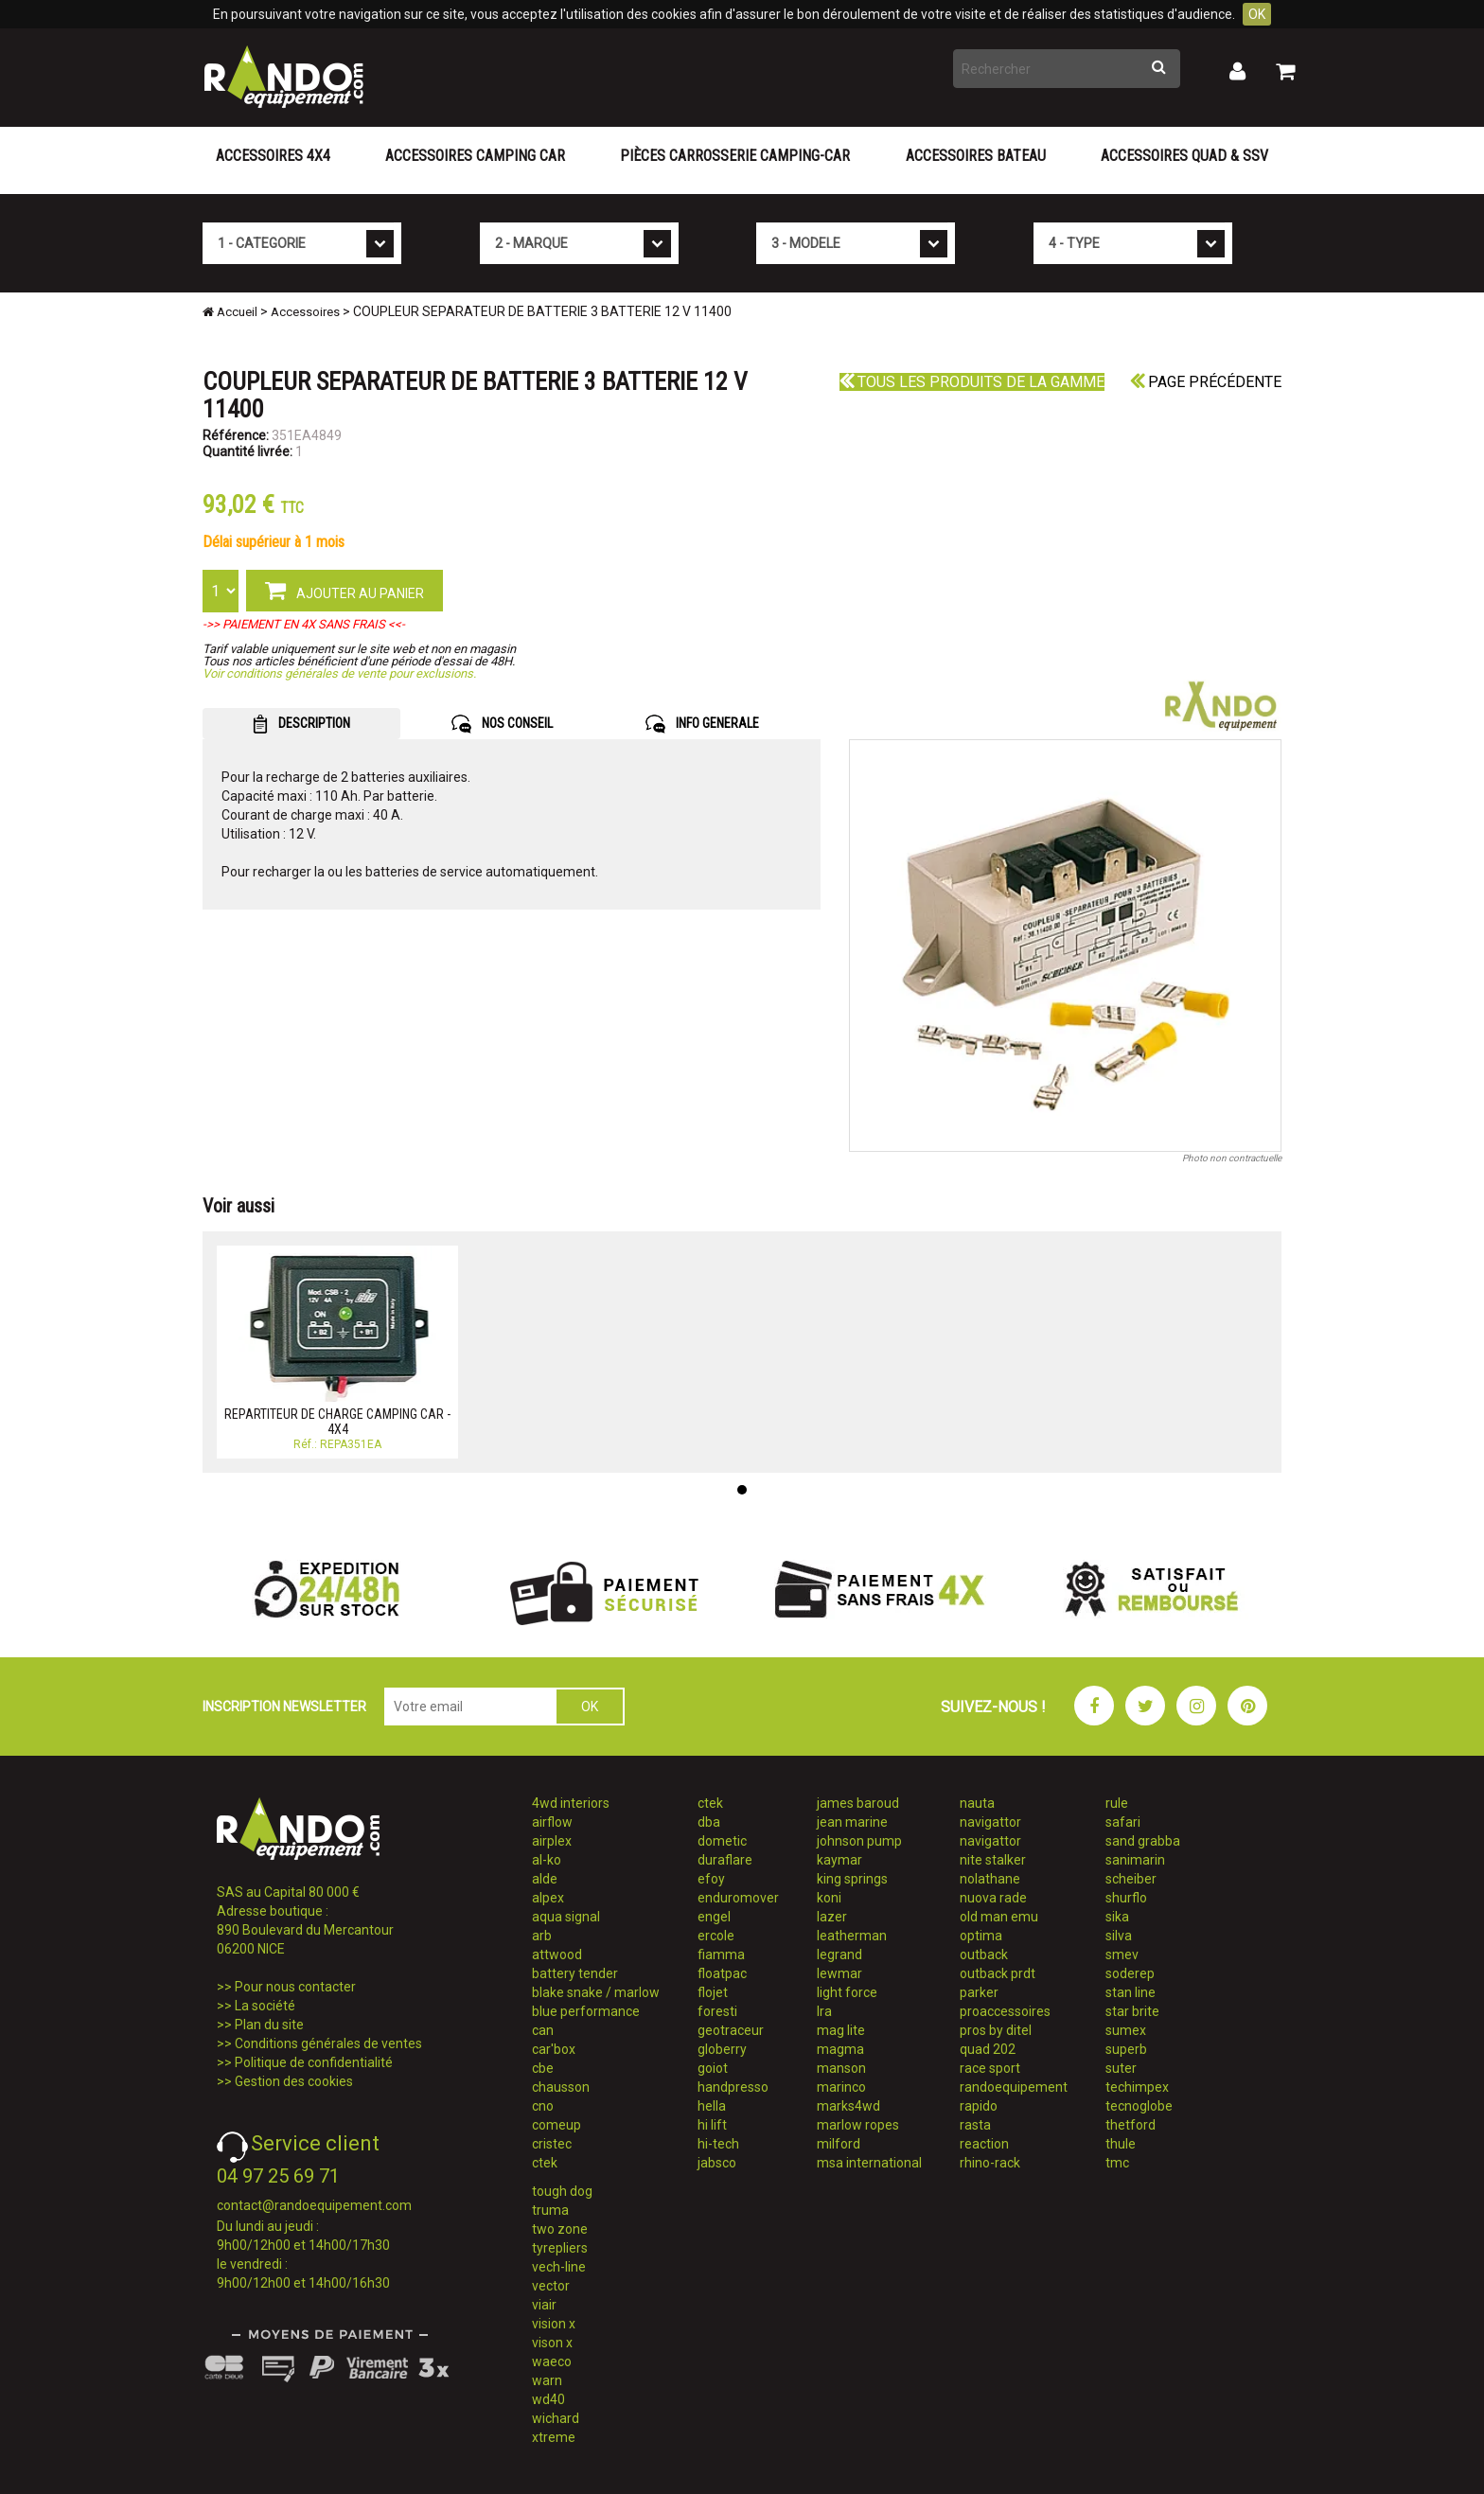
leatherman (852, 1935)
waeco (552, 2361)
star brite (1132, 2011)
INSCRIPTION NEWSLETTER (284, 1706)
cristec (552, 2143)
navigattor (990, 1822)
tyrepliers (560, 2247)
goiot (713, 2068)
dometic (722, 1840)
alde (544, 1878)
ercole (716, 1935)
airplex (552, 1840)
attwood (557, 1954)
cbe (543, 2068)
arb (542, 1935)
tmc (1117, 2162)
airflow (552, 1822)
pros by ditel (996, 2030)
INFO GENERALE (702, 724)
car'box (553, 2049)
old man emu (999, 1916)
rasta (975, 2124)
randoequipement (1014, 2087)
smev (1122, 1954)
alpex (548, 1897)
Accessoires (305, 312)
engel (714, 1916)
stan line (1130, 1992)
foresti (717, 2011)
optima (981, 1935)
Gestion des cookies (294, 2081)
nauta (977, 1803)
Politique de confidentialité (314, 2062)
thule (1120, 2143)
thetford (1130, 2124)
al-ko (546, 1859)
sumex (1125, 2030)
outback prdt (997, 1973)
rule (1116, 1803)
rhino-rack (990, 2162)
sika (1117, 1916)
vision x (553, 2323)
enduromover (738, 1897)
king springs (852, 1878)
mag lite (841, 2030)
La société (265, 2005)
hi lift (712, 2124)
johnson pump (859, 1840)
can (543, 2030)
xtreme (553, 2437)
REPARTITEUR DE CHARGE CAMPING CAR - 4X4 (337, 1421)
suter (1121, 2068)
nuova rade (993, 1897)
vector (551, 2285)
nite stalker (993, 1859)
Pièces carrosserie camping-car (735, 156)
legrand (839, 1954)
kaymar (839, 1859)
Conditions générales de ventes (328, 2043)
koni (829, 1897)
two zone (560, 2229)
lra (824, 2011)
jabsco (717, 2162)
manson (841, 2068)
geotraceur (731, 2030)
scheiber (1131, 1878)
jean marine (852, 1822)
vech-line (559, 2266)
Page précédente (1205, 382)
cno (543, 2106)
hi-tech (718, 2143)
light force (847, 1992)
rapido (979, 2106)
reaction (984, 2143)
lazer (832, 1916)
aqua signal (566, 1916)
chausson (561, 2087)
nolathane (990, 1878)
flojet (713, 1992)
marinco (841, 2087)
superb (1126, 2049)
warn (547, 2380)
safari (1122, 1822)
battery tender (575, 1973)
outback (984, 1954)
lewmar (839, 1973)
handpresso (733, 2087)
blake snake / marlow (596, 1992)
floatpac (722, 1973)
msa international (869, 2162)
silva (1118, 1935)
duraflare (725, 1859)
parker (979, 1992)
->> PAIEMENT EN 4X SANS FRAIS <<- (304, 624)
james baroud (858, 1803)
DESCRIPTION (301, 724)
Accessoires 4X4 (273, 156)
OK (1256, 14)
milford (838, 2143)
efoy (711, 1878)
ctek (544, 2162)
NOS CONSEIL (502, 724)
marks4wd (848, 2106)
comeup (556, 2124)
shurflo (1126, 1897)
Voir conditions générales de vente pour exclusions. (339, 673)
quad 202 (988, 2049)
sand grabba (1142, 1840)
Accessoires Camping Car (475, 156)
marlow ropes (858, 2124)
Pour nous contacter (295, 1986)
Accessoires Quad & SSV (1184, 156)
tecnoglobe (1139, 2106)
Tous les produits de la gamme (971, 382)
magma (840, 2049)
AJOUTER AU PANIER (344, 589)
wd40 (548, 2399)
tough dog (562, 2191)
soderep (1130, 1973)
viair (544, 2304)
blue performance (586, 2011)
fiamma (721, 1954)
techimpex (1137, 2087)
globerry (722, 2049)
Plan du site (269, 2024)
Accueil (230, 312)
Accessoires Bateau (976, 156)
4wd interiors (571, 1803)
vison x (552, 2342)
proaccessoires (1005, 2011)
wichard (555, 2418)
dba (709, 1822)
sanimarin (1135, 1859)
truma (550, 2210)
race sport (990, 2068)
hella (712, 2106)
